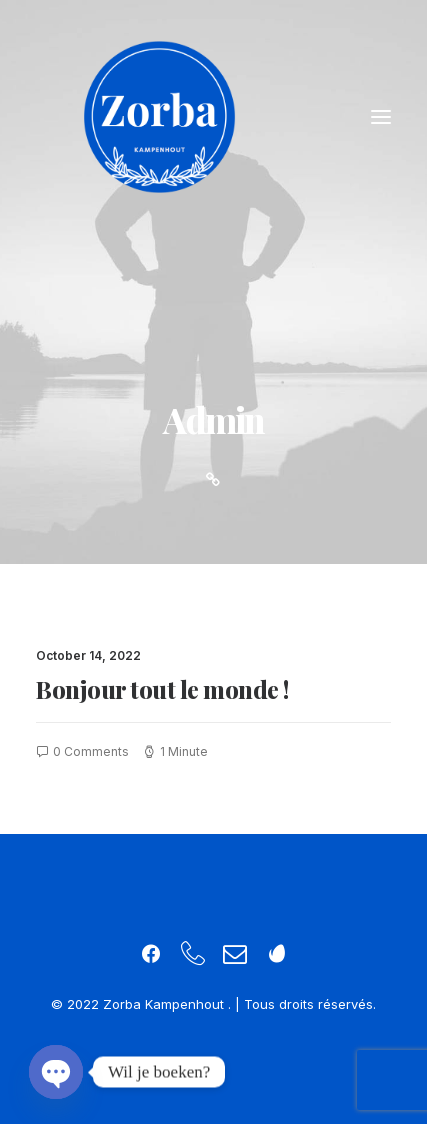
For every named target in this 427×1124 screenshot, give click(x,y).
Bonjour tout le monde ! (162, 689)
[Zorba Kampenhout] (159, 117)
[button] (381, 117)
